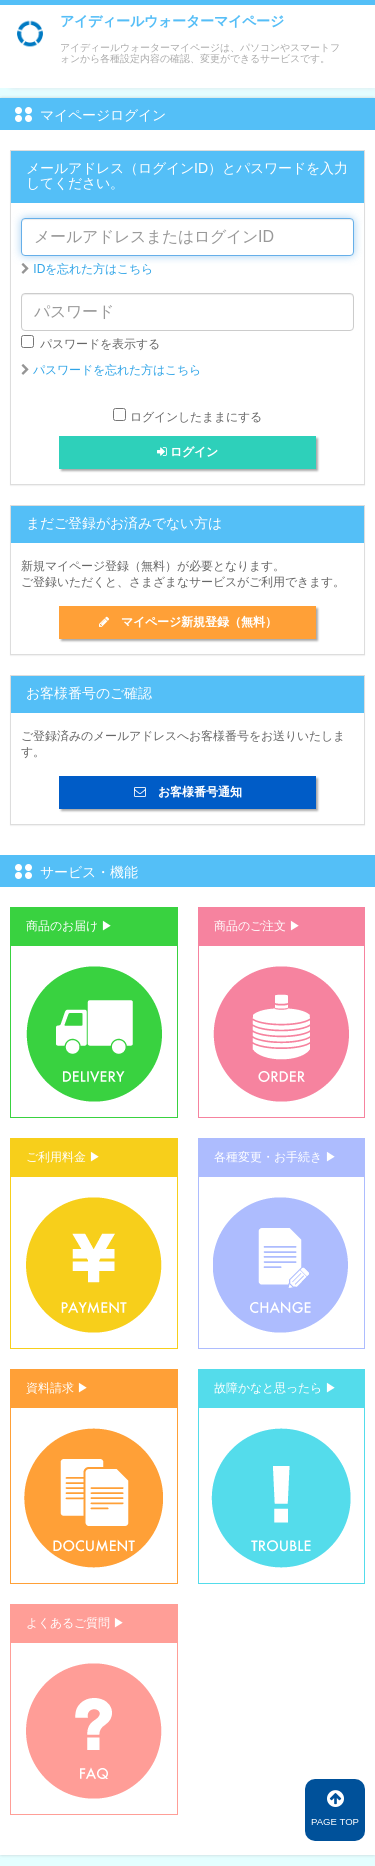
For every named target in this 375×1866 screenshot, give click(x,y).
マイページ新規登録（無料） (188, 622)
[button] (94, 1012)
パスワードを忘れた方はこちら (117, 370)
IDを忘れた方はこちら (93, 269)
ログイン (187, 452)
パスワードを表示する (90, 343)
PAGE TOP (335, 1808)
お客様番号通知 (188, 792)
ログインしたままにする (196, 417)
